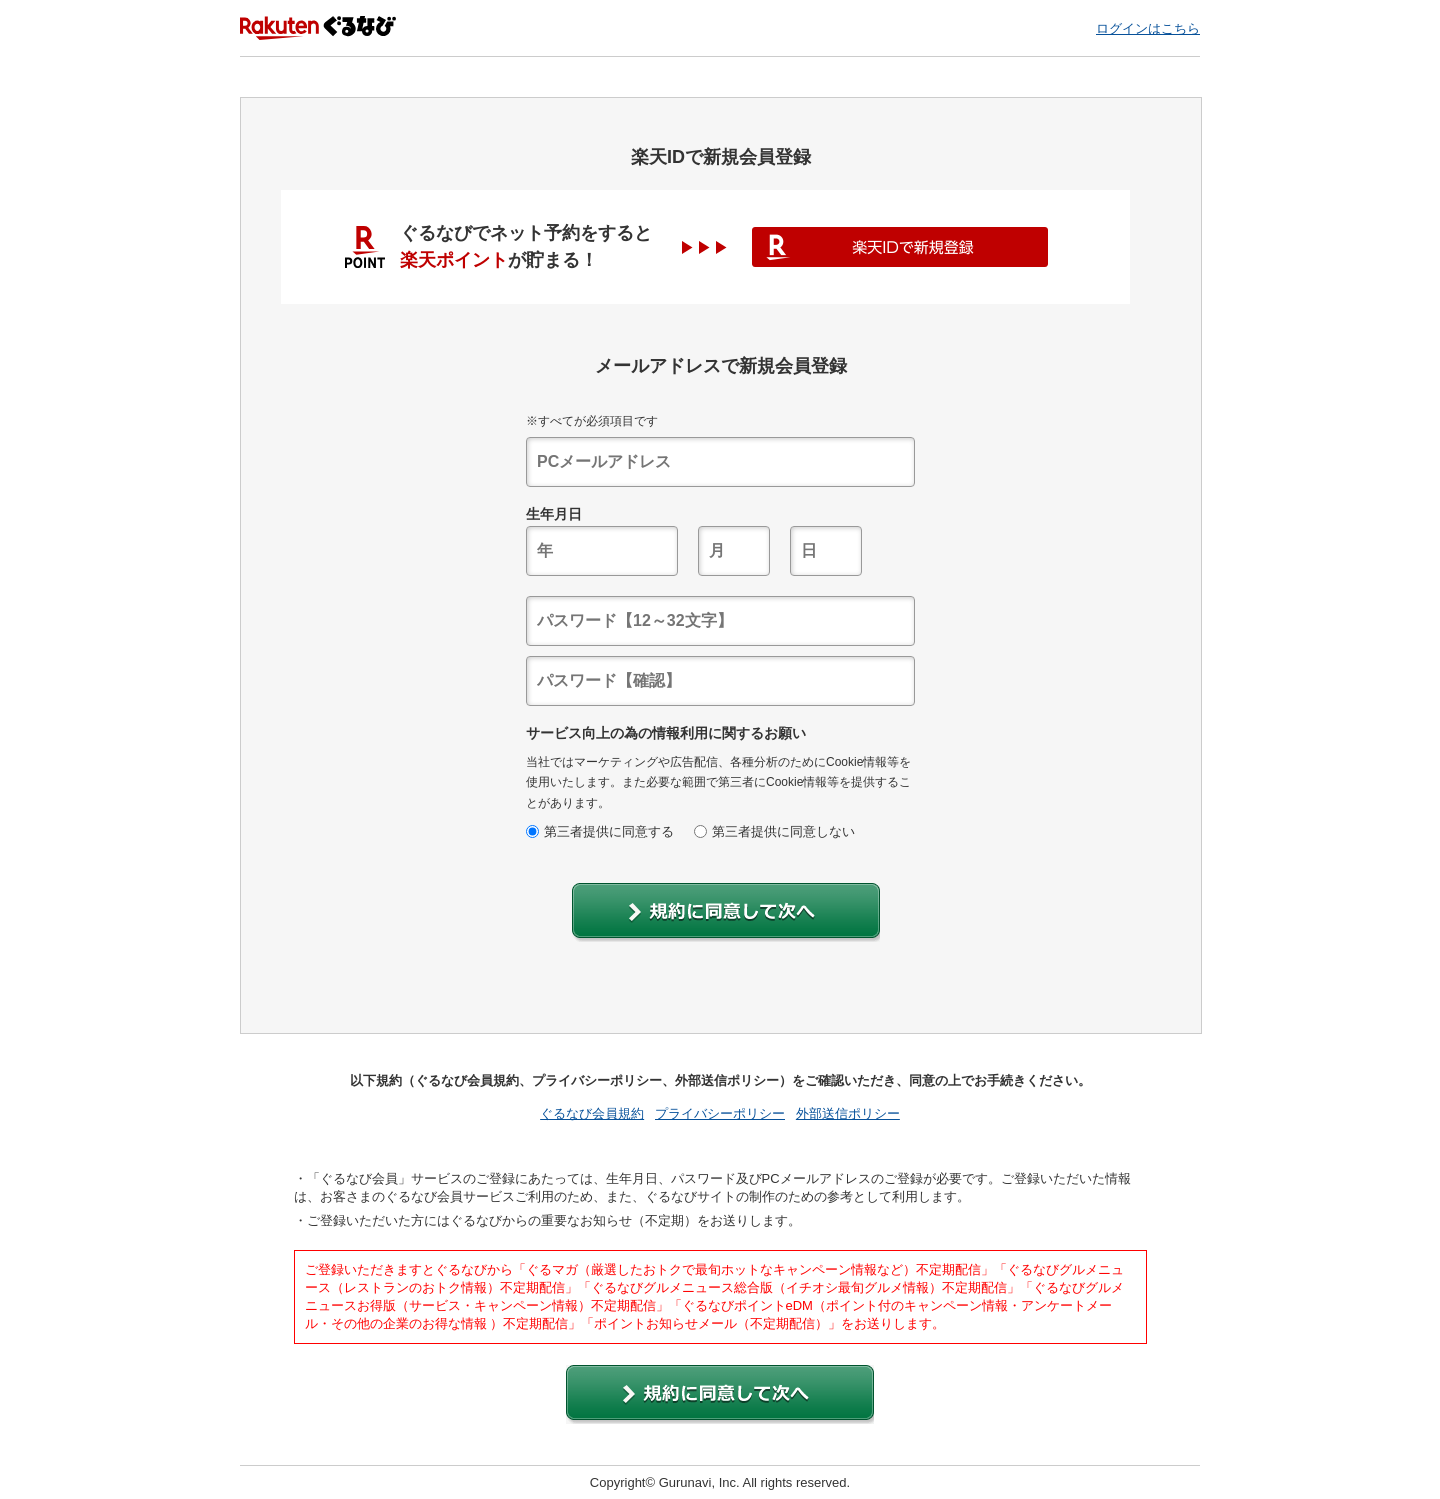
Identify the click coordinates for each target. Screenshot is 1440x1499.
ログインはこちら (1148, 28)
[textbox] (720, 462)
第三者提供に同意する (600, 831)
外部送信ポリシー (848, 1113)
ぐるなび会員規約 (592, 1113)
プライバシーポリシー (720, 1113)
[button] (726, 912)
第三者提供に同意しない (774, 831)
